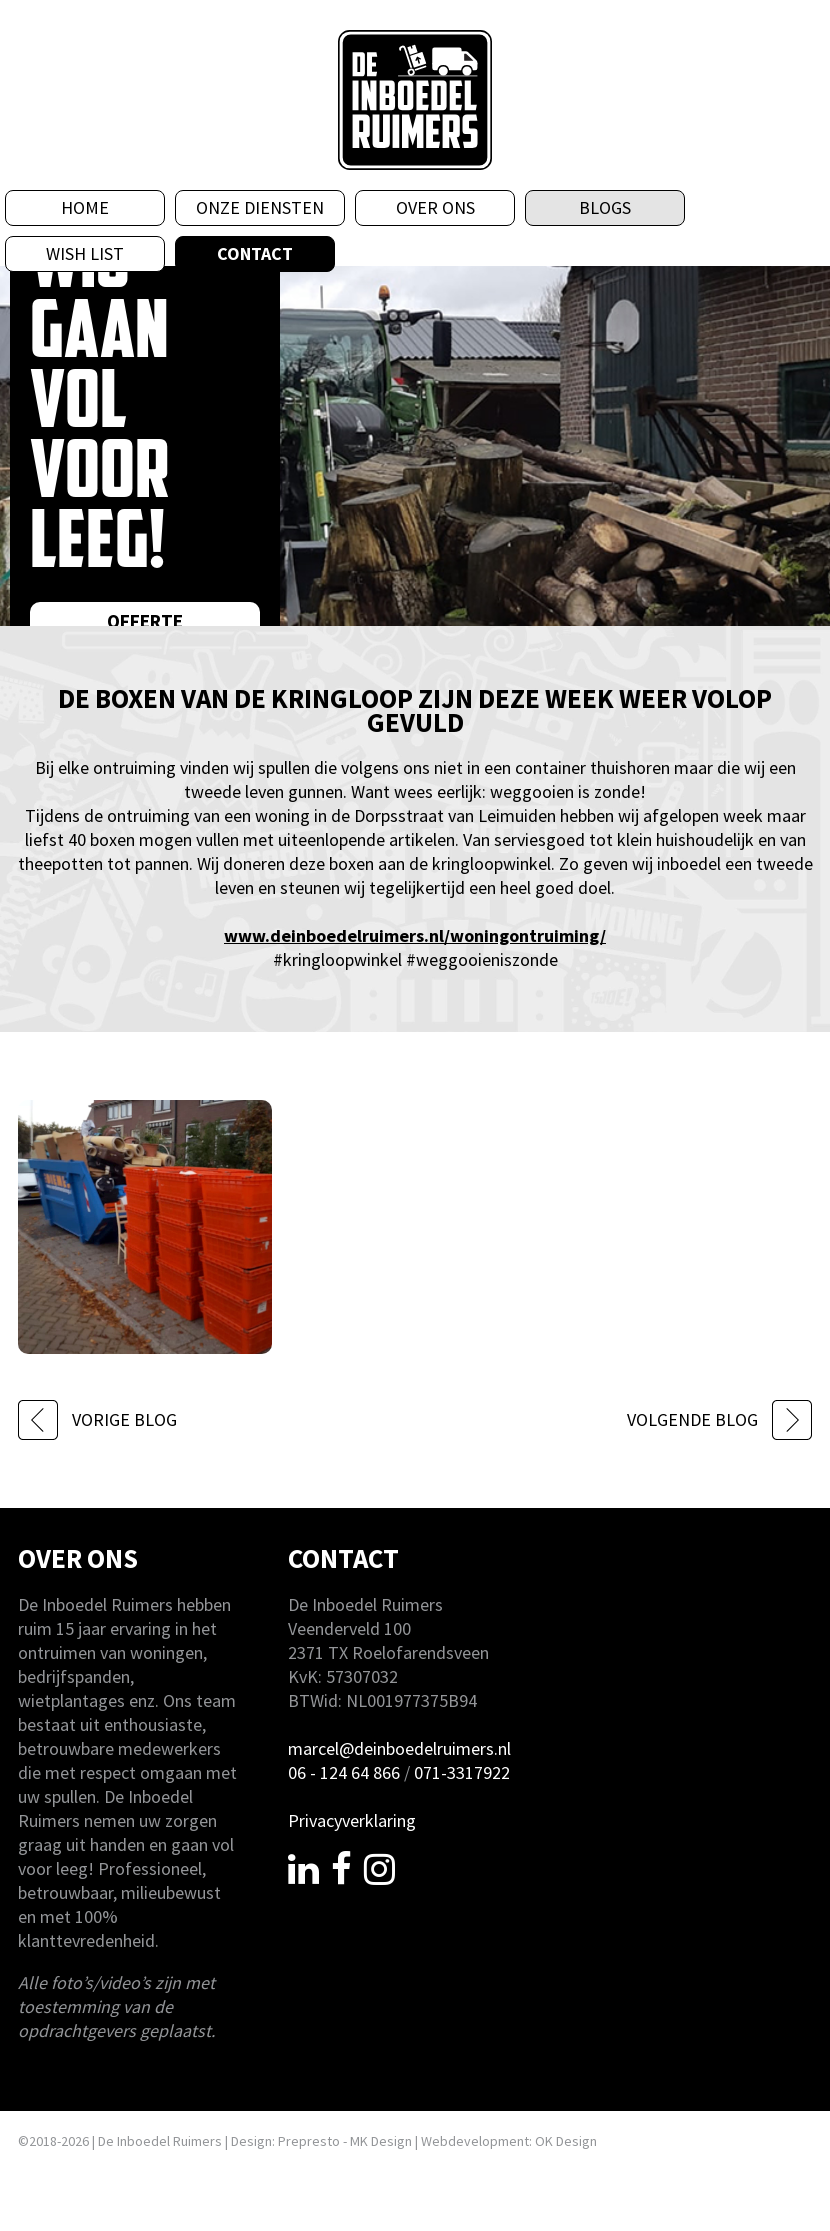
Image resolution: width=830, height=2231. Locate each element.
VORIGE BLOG (97, 1419)
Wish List (85, 253)
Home (85, 207)
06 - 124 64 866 (344, 1772)
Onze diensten (260, 207)
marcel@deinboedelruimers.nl (399, 1748)
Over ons (435, 207)
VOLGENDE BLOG (719, 1419)
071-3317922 (462, 1772)
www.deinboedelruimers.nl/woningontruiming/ (415, 935)
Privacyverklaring (352, 1820)
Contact (255, 253)
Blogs (605, 207)
